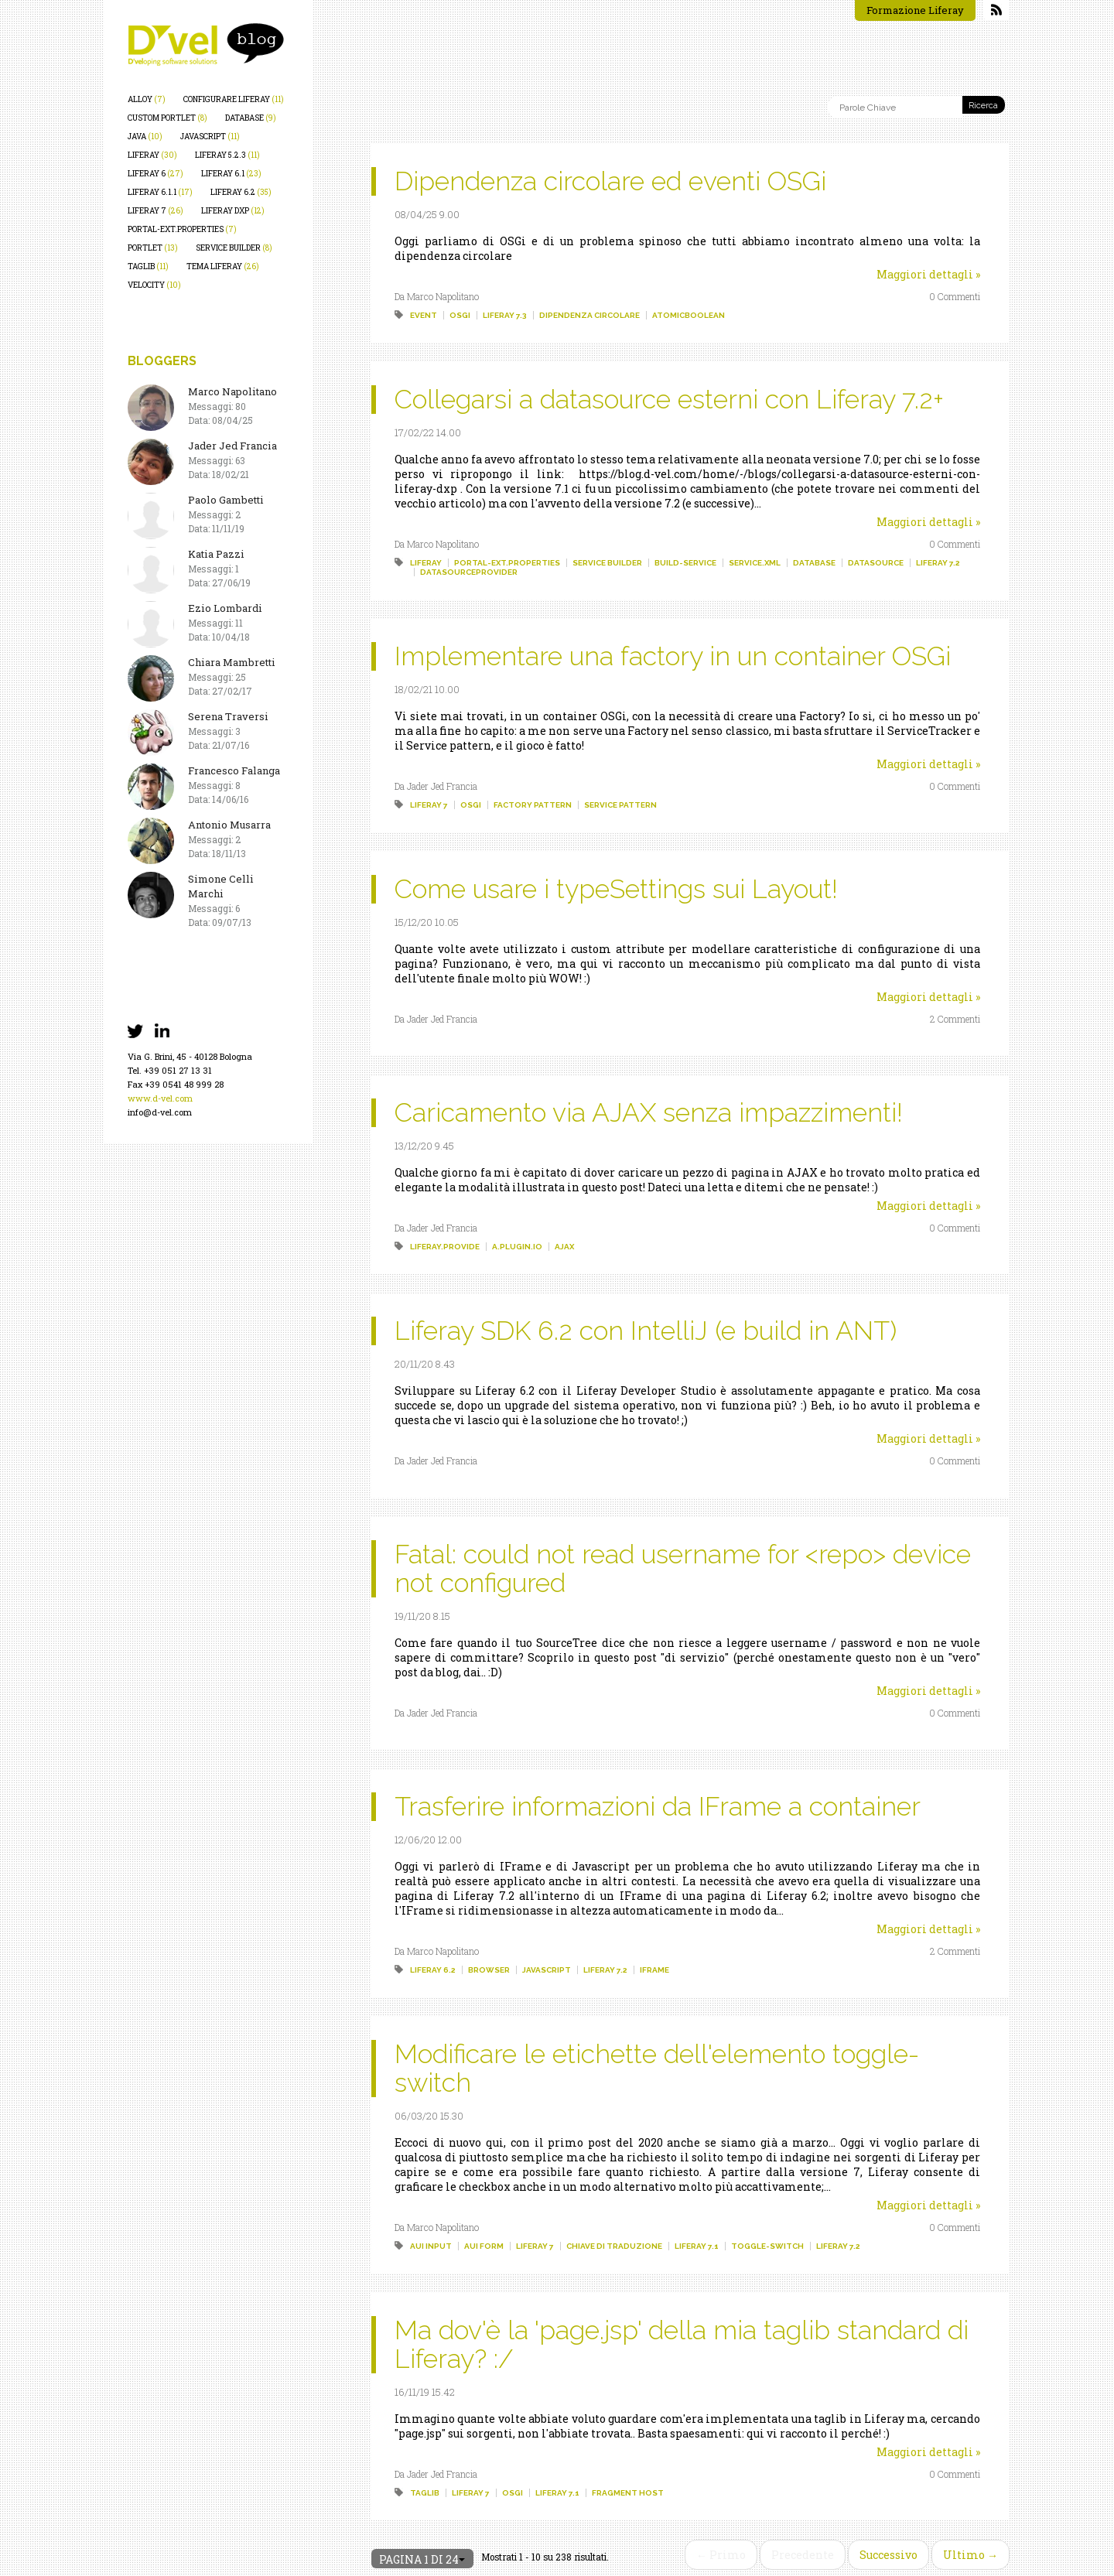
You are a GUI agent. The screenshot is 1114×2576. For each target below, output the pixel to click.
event (423, 315)
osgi (459, 315)
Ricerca (983, 106)
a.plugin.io (517, 1246)
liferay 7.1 (697, 2246)
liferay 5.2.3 (227, 155)
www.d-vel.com (160, 1098)
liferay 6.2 (241, 192)
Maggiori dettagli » (928, 274)
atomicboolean (688, 315)
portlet (153, 248)
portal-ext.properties (182, 229)
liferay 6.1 (231, 174)
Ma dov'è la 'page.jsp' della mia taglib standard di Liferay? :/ (682, 2344)
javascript (210, 137)
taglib (148, 266)
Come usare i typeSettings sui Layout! (616, 888)
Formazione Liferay (915, 10)
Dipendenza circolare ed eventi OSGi (610, 181)
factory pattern (533, 805)
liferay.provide (445, 1246)
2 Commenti (955, 1019)
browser (489, 1970)
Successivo (888, 2554)
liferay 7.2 (938, 563)
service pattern (620, 805)
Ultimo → (970, 2554)
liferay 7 (155, 211)
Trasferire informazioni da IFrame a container (658, 1806)
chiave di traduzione (614, 2246)
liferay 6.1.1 (160, 192)
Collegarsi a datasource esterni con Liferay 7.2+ (669, 399)
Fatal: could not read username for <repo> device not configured (683, 1568)
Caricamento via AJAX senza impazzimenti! (649, 1112)
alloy (147, 99)
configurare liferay (233, 99)
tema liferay (222, 266)
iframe (654, 1970)
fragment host (628, 2493)
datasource (876, 563)
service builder (234, 248)
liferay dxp (233, 211)
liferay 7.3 (505, 315)
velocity (154, 285)
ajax (564, 1246)
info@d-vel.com (160, 1112)
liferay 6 (155, 174)
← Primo (721, 2554)
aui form (484, 2246)
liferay (152, 155)
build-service (685, 563)
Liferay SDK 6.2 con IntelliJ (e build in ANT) (646, 1330)
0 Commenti (954, 296)
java (145, 137)
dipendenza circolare (589, 315)
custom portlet (167, 118)
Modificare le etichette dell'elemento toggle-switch (657, 2068)
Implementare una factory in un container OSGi (673, 656)
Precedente (802, 2554)
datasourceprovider (469, 572)
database (250, 118)
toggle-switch (767, 2246)
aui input (431, 2246)
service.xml (755, 563)
